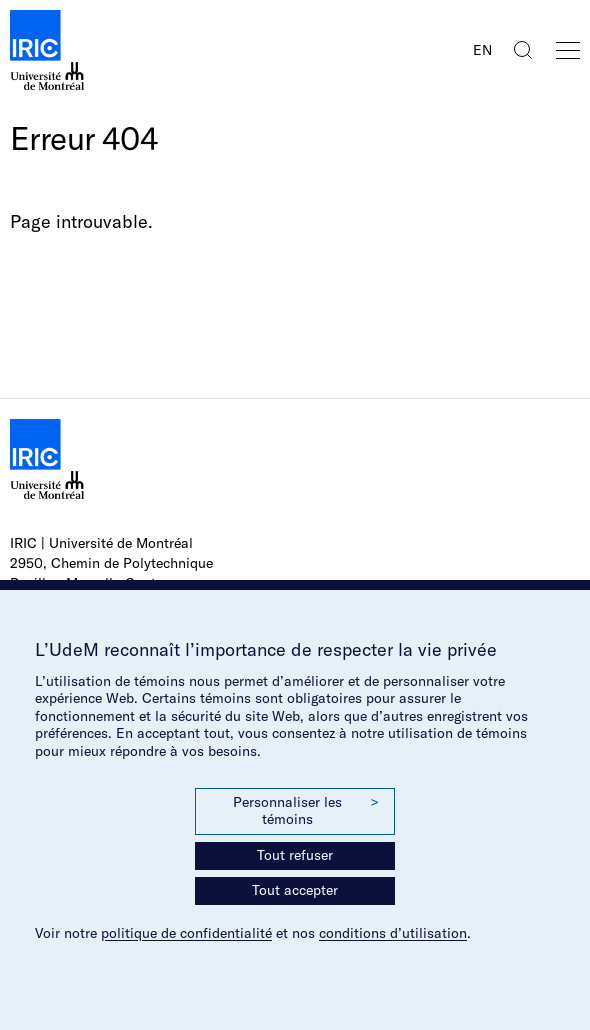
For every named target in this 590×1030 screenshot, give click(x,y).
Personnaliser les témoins (306, 811)
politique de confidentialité (186, 933)
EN (482, 50)
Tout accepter (295, 890)
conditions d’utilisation (393, 933)
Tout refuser (295, 855)
